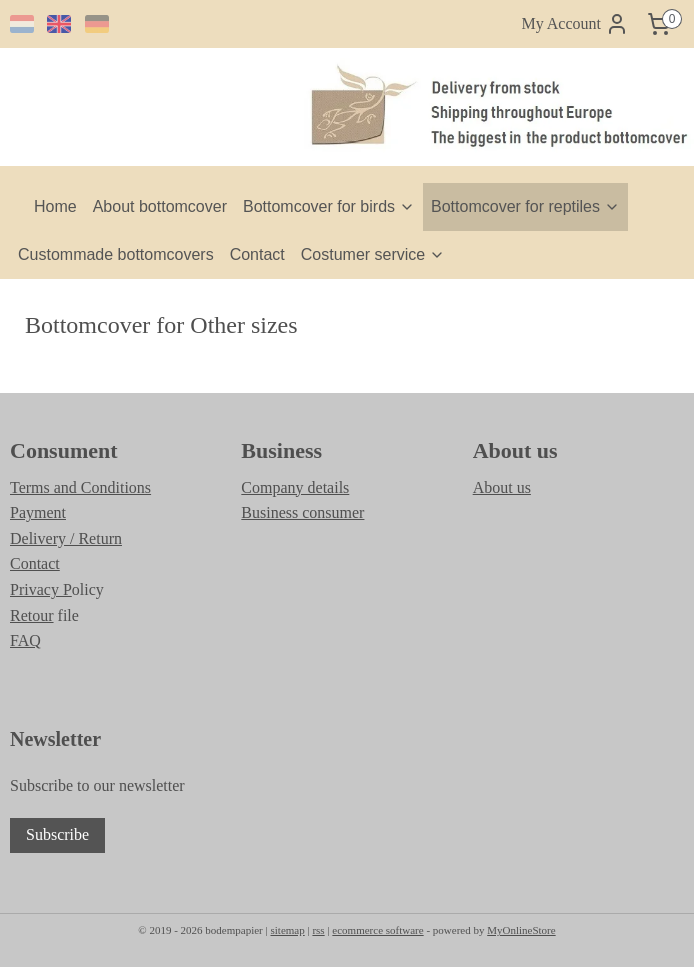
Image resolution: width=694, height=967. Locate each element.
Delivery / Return (66, 538)
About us (502, 487)
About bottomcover (160, 206)
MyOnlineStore (521, 930)
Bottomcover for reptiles (525, 206)
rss (318, 930)
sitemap (287, 930)
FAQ (25, 640)
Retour (32, 615)
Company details (295, 487)
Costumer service (373, 254)
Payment (38, 512)
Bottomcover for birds (329, 206)
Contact (257, 254)
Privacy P (41, 589)
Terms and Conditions (80, 487)
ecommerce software (377, 930)
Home (55, 206)
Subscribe (57, 834)
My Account (575, 24)
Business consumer (302, 512)
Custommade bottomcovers (116, 254)
